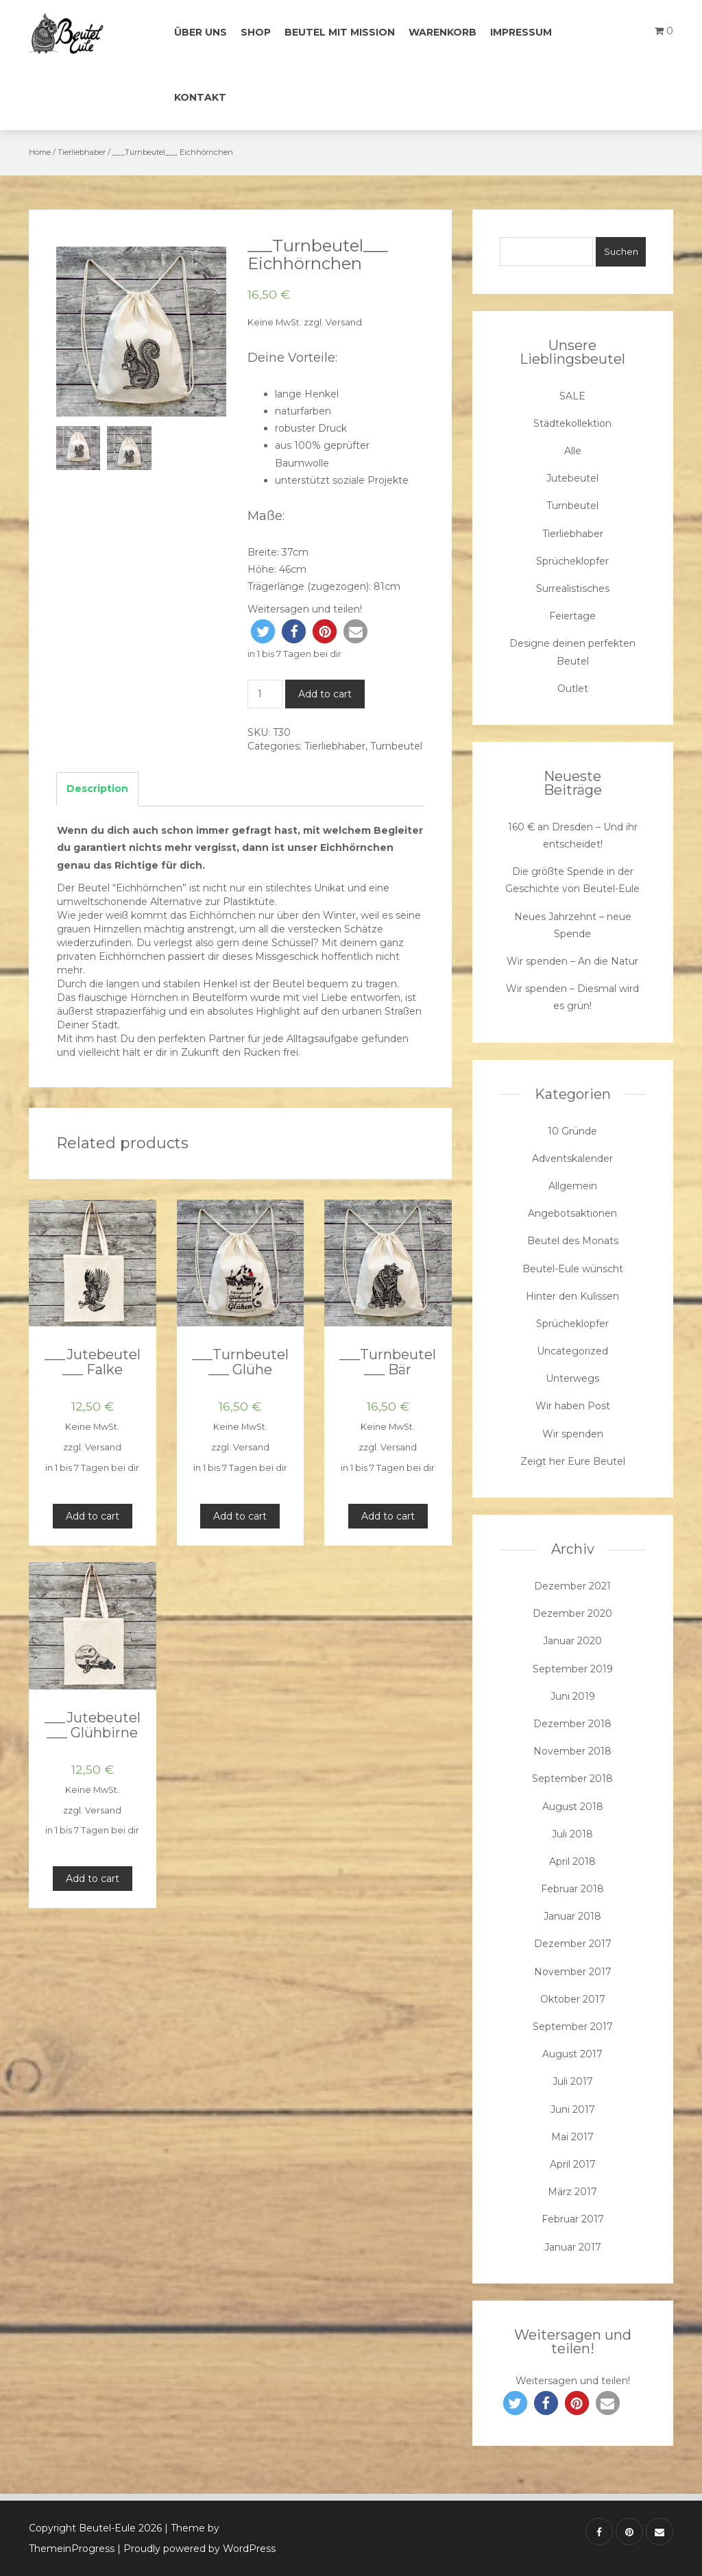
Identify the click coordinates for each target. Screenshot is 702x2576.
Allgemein (572, 1186)
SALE (572, 396)
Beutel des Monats (572, 1241)
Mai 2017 (572, 2137)
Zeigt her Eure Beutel (572, 1461)
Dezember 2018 (572, 1724)
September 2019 (573, 1669)
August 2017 (572, 2054)
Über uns (200, 32)
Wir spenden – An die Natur (572, 961)
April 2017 (573, 2164)
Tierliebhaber (82, 152)
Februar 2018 (572, 1889)
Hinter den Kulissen (572, 1296)
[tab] (97, 789)
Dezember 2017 (573, 1943)
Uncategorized (572, 1351)
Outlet (572, 688)
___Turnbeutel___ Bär (387, 1362)
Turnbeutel (396, 746)
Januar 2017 (572, 2247)
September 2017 (573, 2026)
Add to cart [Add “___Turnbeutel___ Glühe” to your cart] (240, 1516)
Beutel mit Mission (340, 32)
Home (40, 152)
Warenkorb (442, 32)
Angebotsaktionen (572, 1213)
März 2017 (572, 2191)
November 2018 (572, 1751)
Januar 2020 (572, 1641)
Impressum (521, 32)
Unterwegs (572, 1378)
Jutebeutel (572, 478)
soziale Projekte (370, 480)
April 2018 (572, 1861)
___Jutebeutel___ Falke (93, 1362)
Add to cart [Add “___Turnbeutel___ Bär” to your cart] (388, 1516)
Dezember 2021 (572, 1586)
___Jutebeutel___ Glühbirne (93, 1725)
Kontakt (200, 97)
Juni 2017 (572, 2109)
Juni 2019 (572, 1696)
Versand (344, 322)
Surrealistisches (572, 588)
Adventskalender (572, 1158)
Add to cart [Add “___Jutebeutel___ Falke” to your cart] (92, 1516)
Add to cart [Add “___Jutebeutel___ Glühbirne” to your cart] (92, 1878)
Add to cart (325, 694)
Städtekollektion (572, 423)
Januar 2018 (572, 1916)
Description (97, 788)
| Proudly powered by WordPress (196, 2548)
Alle (572, 451)
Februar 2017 (573, 2219)
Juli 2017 (573, 2081)
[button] (263, 631)
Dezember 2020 (572, 1613)
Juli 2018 (572, 1834)
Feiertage (572, 616)
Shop (256, 32)
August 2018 (572, 1806)
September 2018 (572, 1778)
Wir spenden (572, 1434)
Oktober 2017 (572, 1999)
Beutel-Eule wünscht (572, 1269)
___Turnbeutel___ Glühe (240, 1362)
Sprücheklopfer (572, 561)
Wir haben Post (572, 1406)
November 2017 (573, 1972)
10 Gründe (572, 1131)
